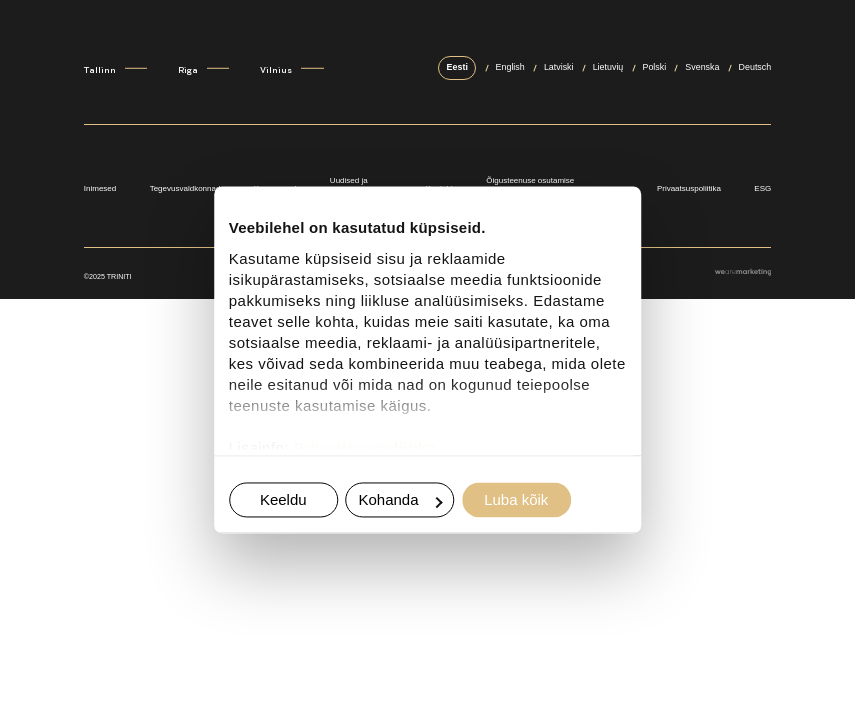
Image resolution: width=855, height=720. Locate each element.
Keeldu (283, 500)
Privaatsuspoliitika (365, 447)
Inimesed (100, 188)
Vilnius (276, 70)
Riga (188, 70)
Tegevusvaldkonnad (185, 188)
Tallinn (100, 70)
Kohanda (400, 500)
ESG (762, 188)
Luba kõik (516, 500)
